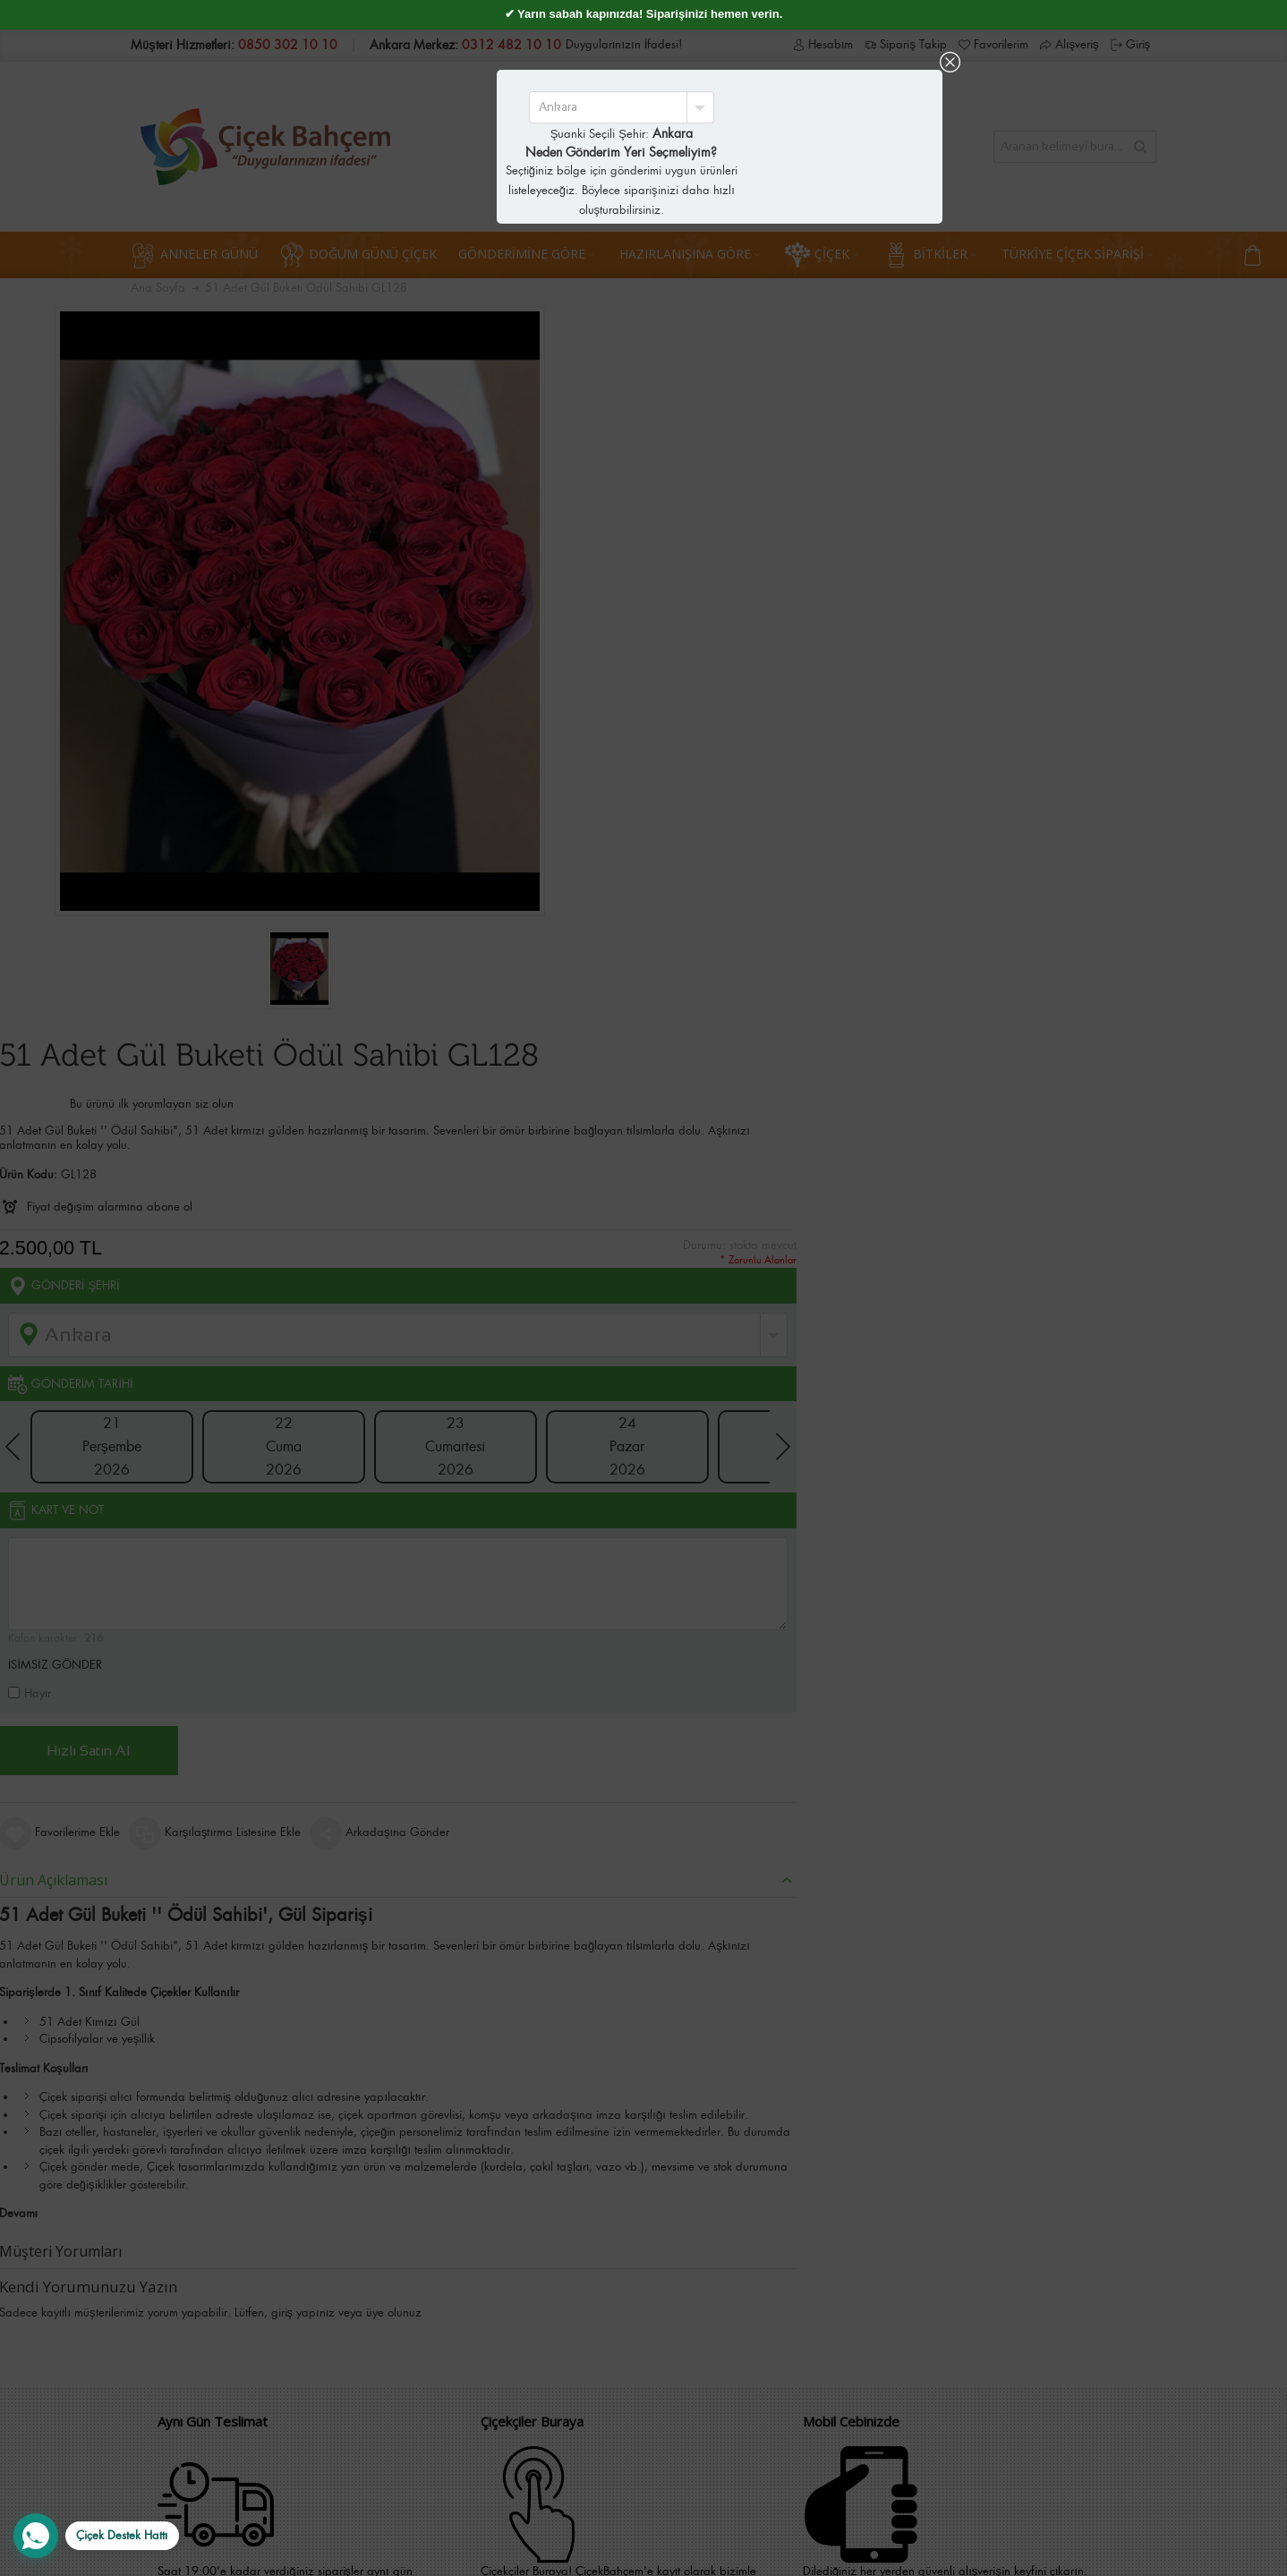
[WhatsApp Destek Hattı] (96, 2535)
